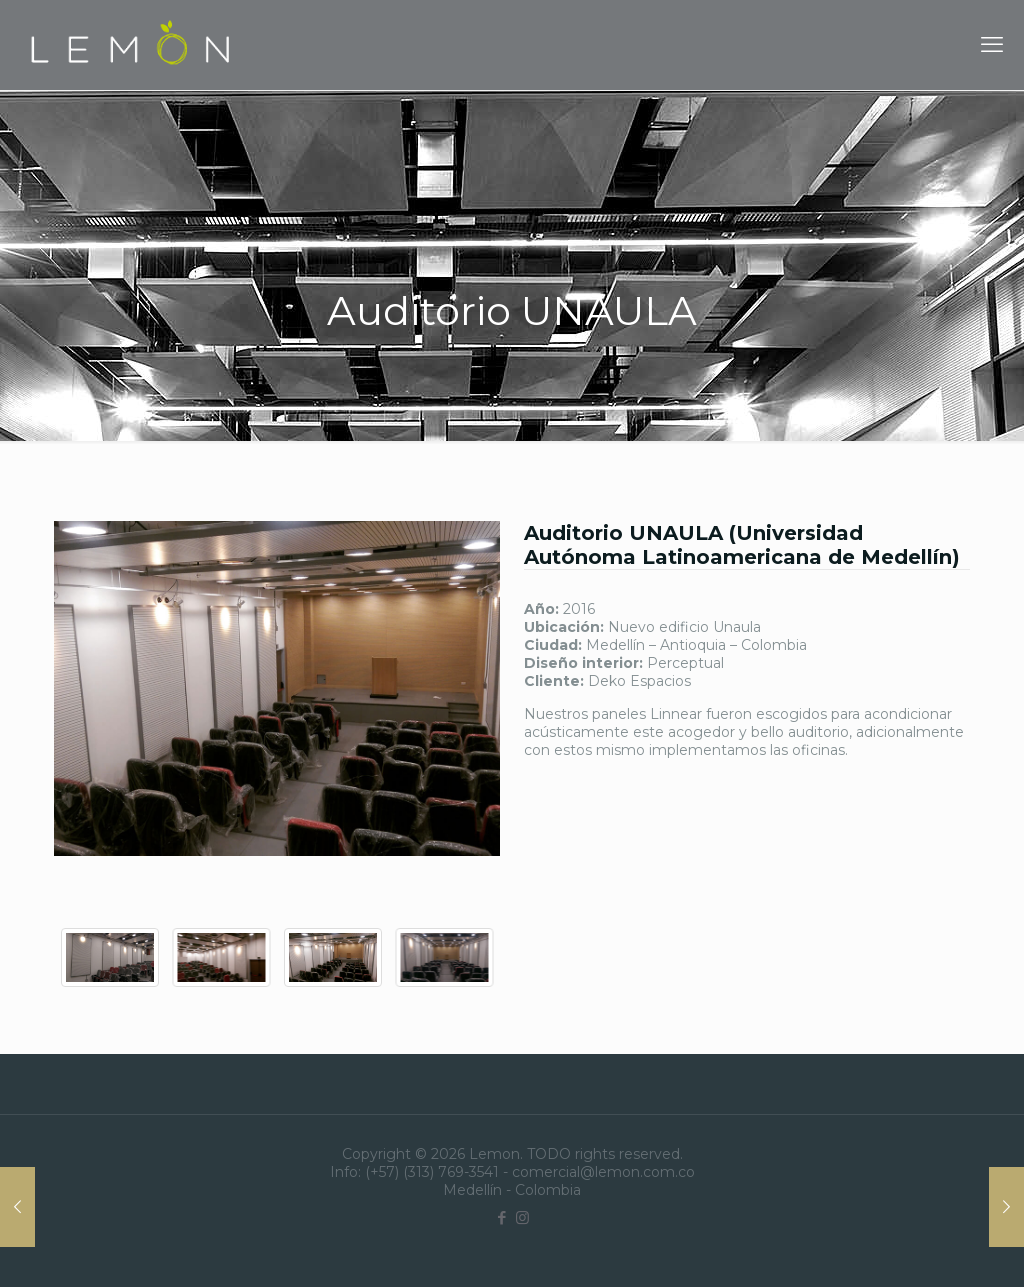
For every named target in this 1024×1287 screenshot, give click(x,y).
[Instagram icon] (522, 1217)
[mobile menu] (992, 45)
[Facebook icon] (501, 1217)
